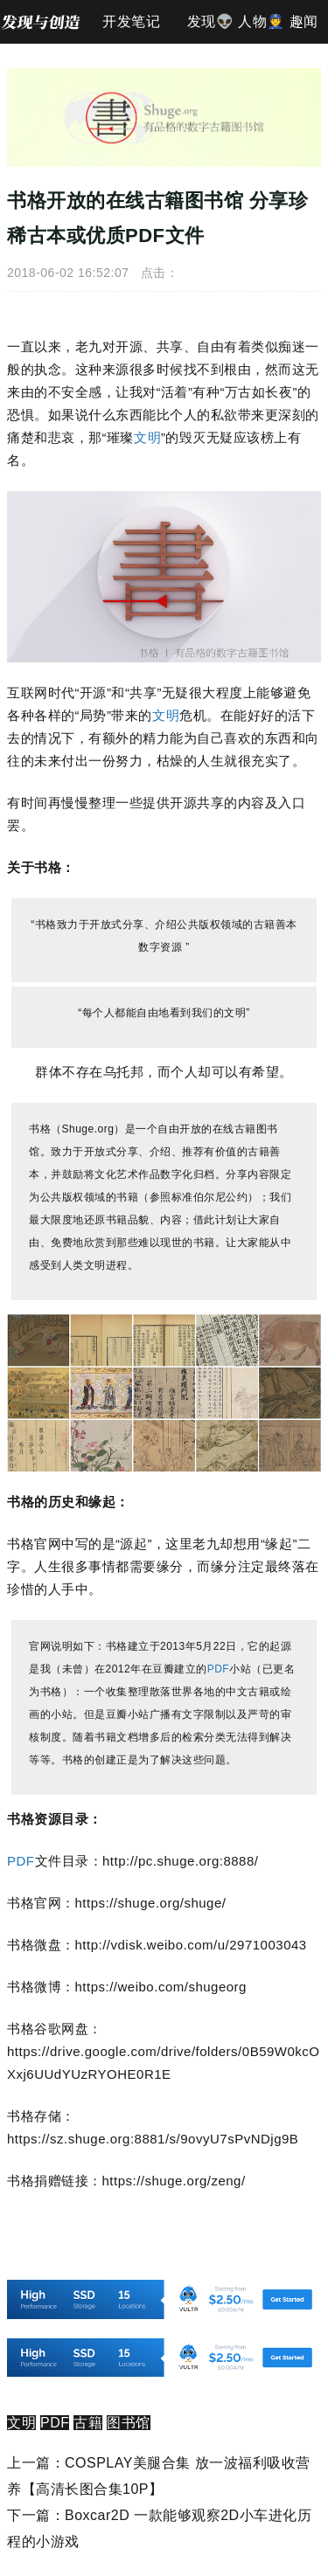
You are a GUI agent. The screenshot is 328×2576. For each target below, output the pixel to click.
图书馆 (128, 2422)
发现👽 (210, 21)
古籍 (87, 2422)
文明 (147, 437)
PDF (218, 1669)
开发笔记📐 (131, 29)
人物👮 (261, 21)
